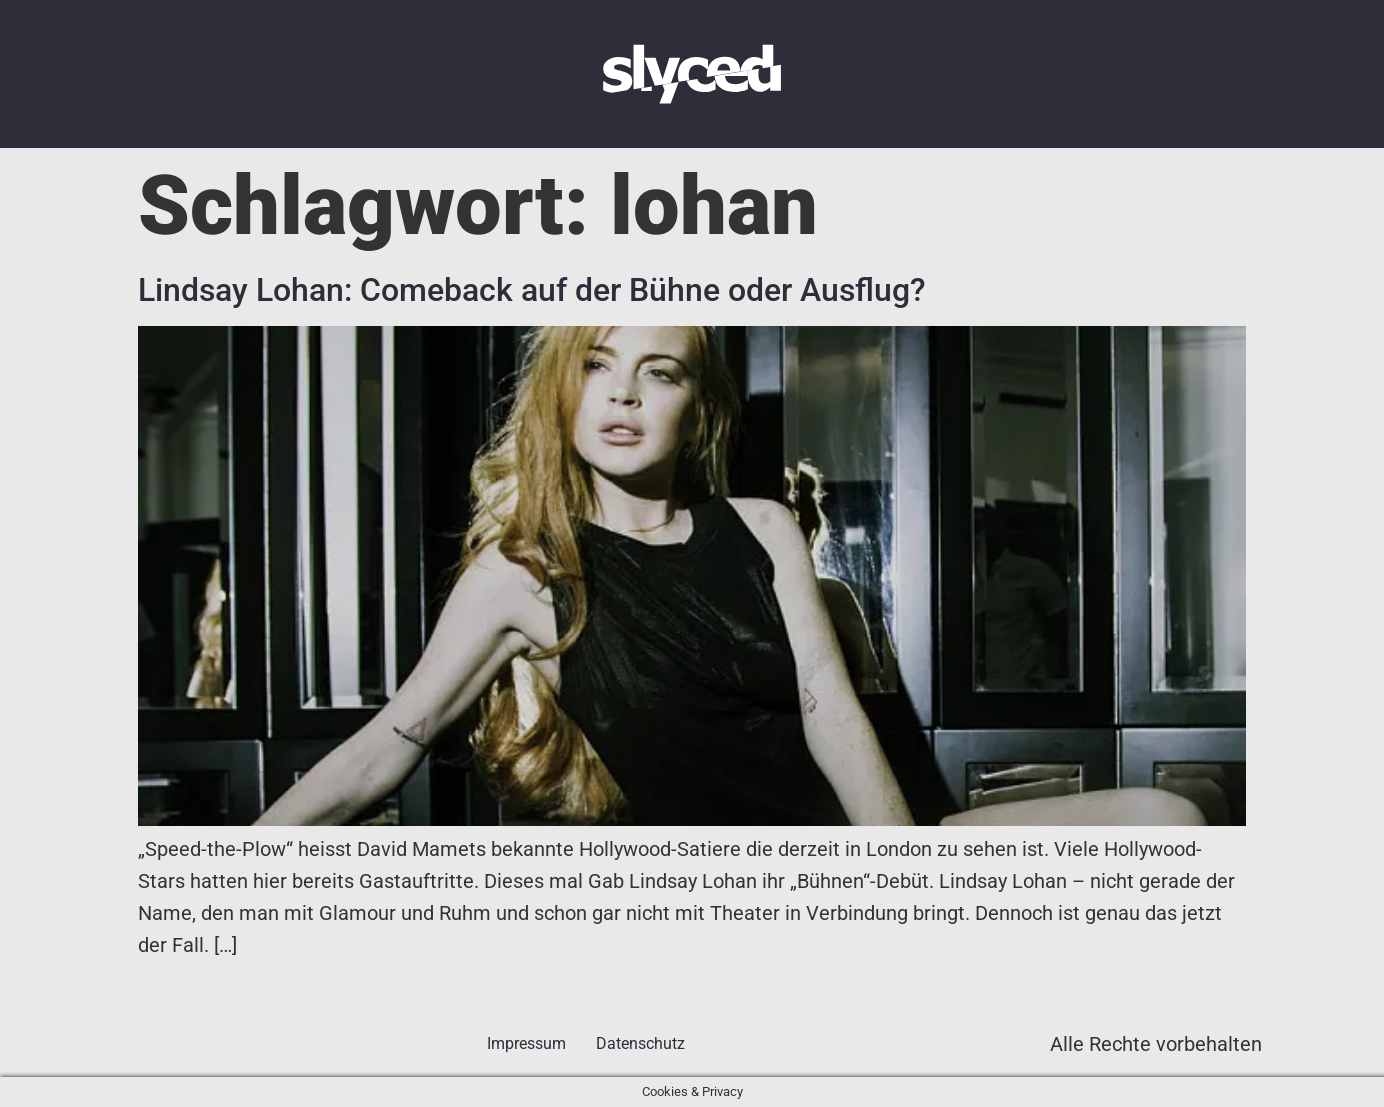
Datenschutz (640, 1043)
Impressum (526, 1043)
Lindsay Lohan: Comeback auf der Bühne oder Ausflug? (532, 290)
